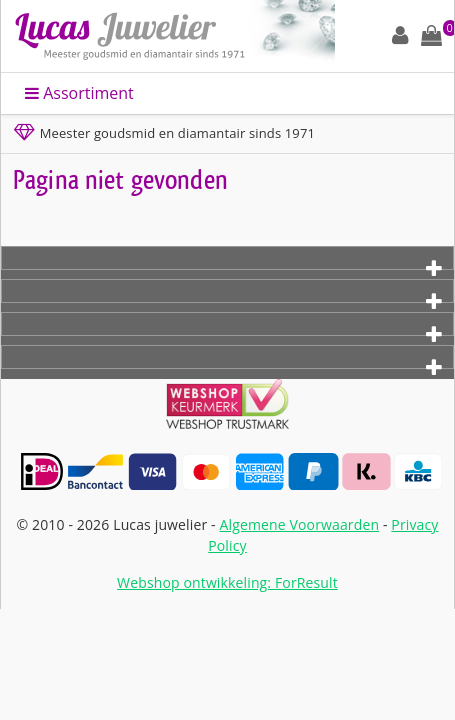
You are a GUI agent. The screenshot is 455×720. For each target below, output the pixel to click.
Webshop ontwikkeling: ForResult (227, 582)
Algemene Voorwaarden (300, 524)
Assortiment (79, 93)
